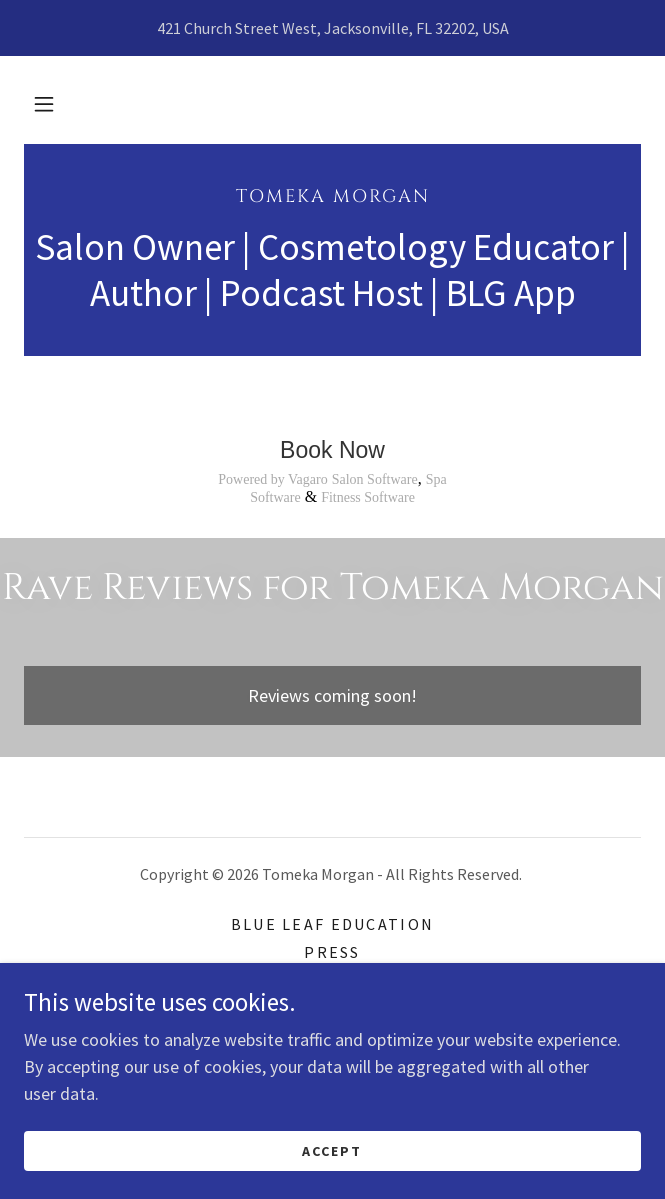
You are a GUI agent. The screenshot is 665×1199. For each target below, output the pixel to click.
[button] (44, 104)
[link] (332, 196)
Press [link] (332, 952)
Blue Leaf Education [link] (332, 924)
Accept (332, 1151)
